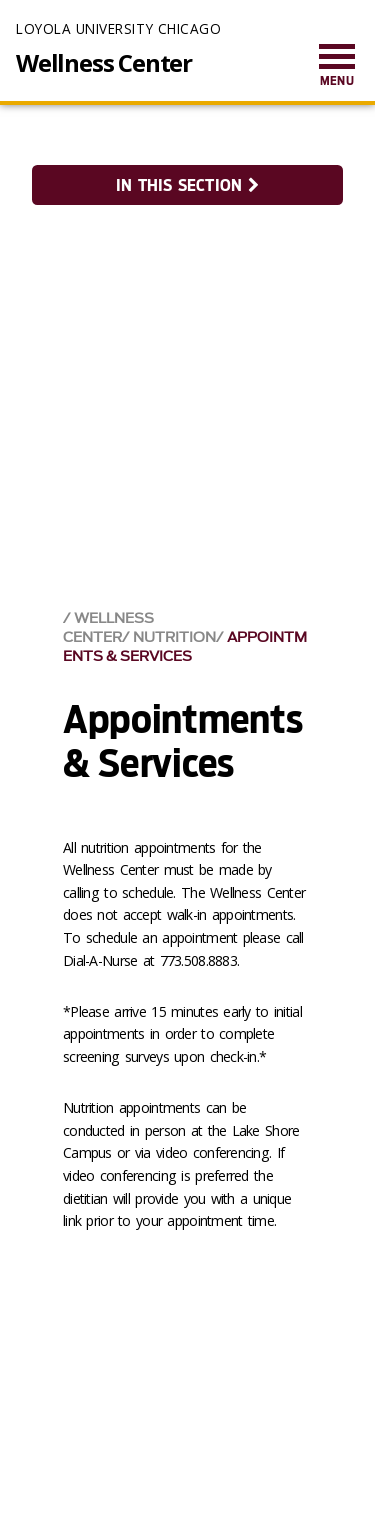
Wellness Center (104, 63)
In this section (187, 185)
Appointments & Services (185, 647)
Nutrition (174, 637)
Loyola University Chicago (118, 28)
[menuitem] (337, 66)
